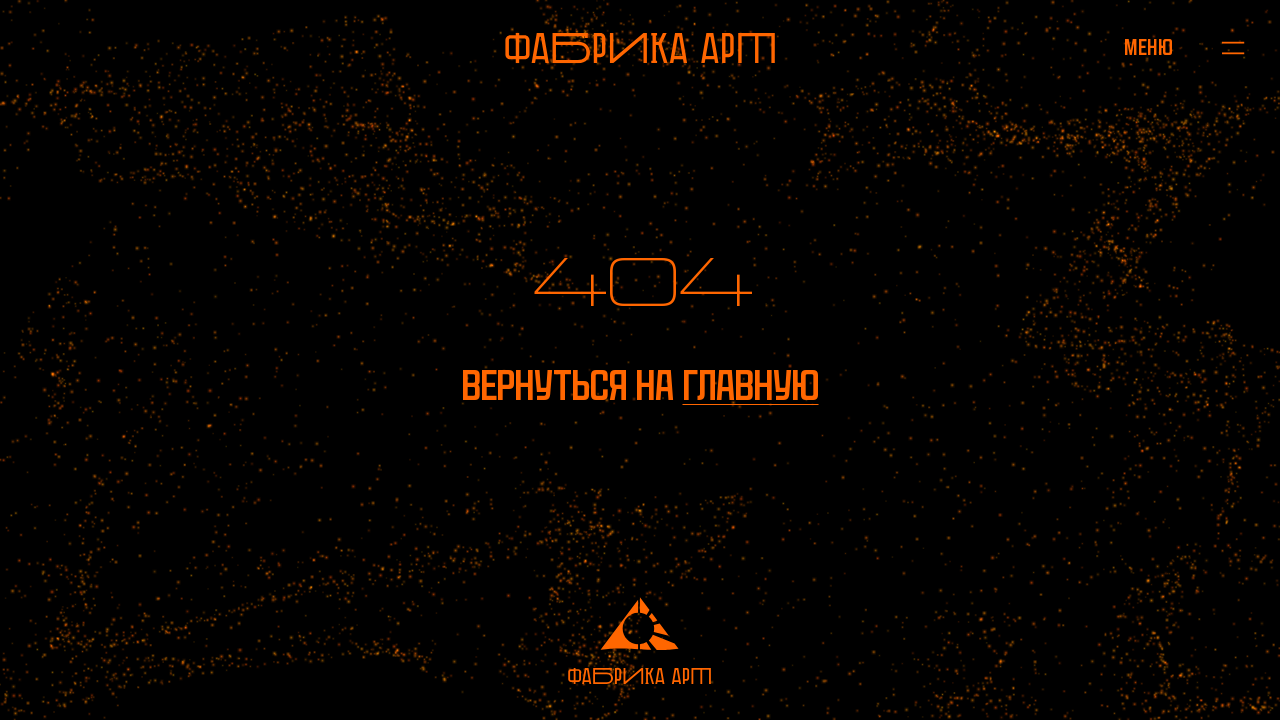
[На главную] (640, 48)
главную (751, 385)
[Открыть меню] (1148, 48)
